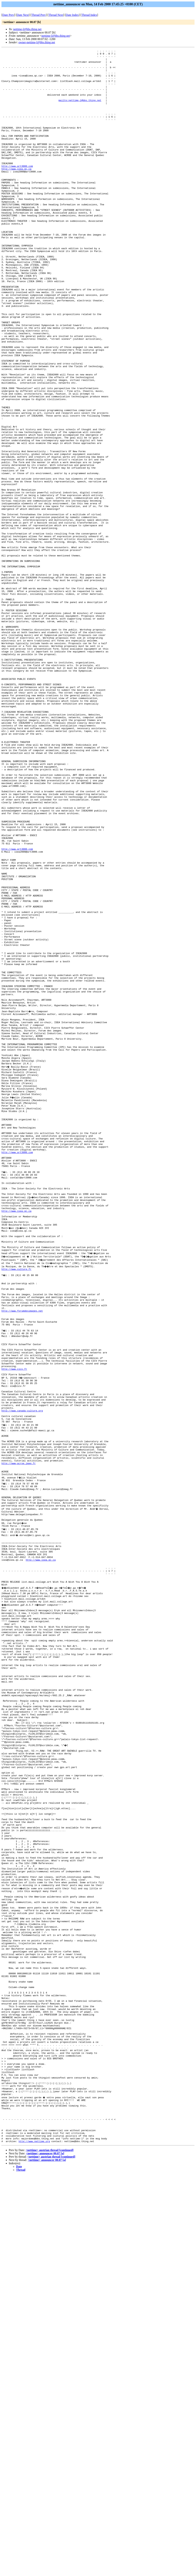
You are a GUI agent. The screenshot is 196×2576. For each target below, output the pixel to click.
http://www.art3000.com (17, 189)
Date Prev (8, 14)
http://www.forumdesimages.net (22, 1555)
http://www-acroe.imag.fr (18, 1736)
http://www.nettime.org (34, 2542)
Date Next (23, 14)
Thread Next (55, 14)
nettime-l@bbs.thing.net (27, 29)
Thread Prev (38, 14)
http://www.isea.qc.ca (16, 193)
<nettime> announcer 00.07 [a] (45, 2554)
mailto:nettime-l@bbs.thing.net (80, 110)
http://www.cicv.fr (14, 1624)
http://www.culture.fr (16, 1506)
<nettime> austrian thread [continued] (50, 2551)
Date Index (72, 14)
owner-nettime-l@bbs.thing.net (36, 42)
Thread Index (89, 14)
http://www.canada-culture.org (22, 1674)
